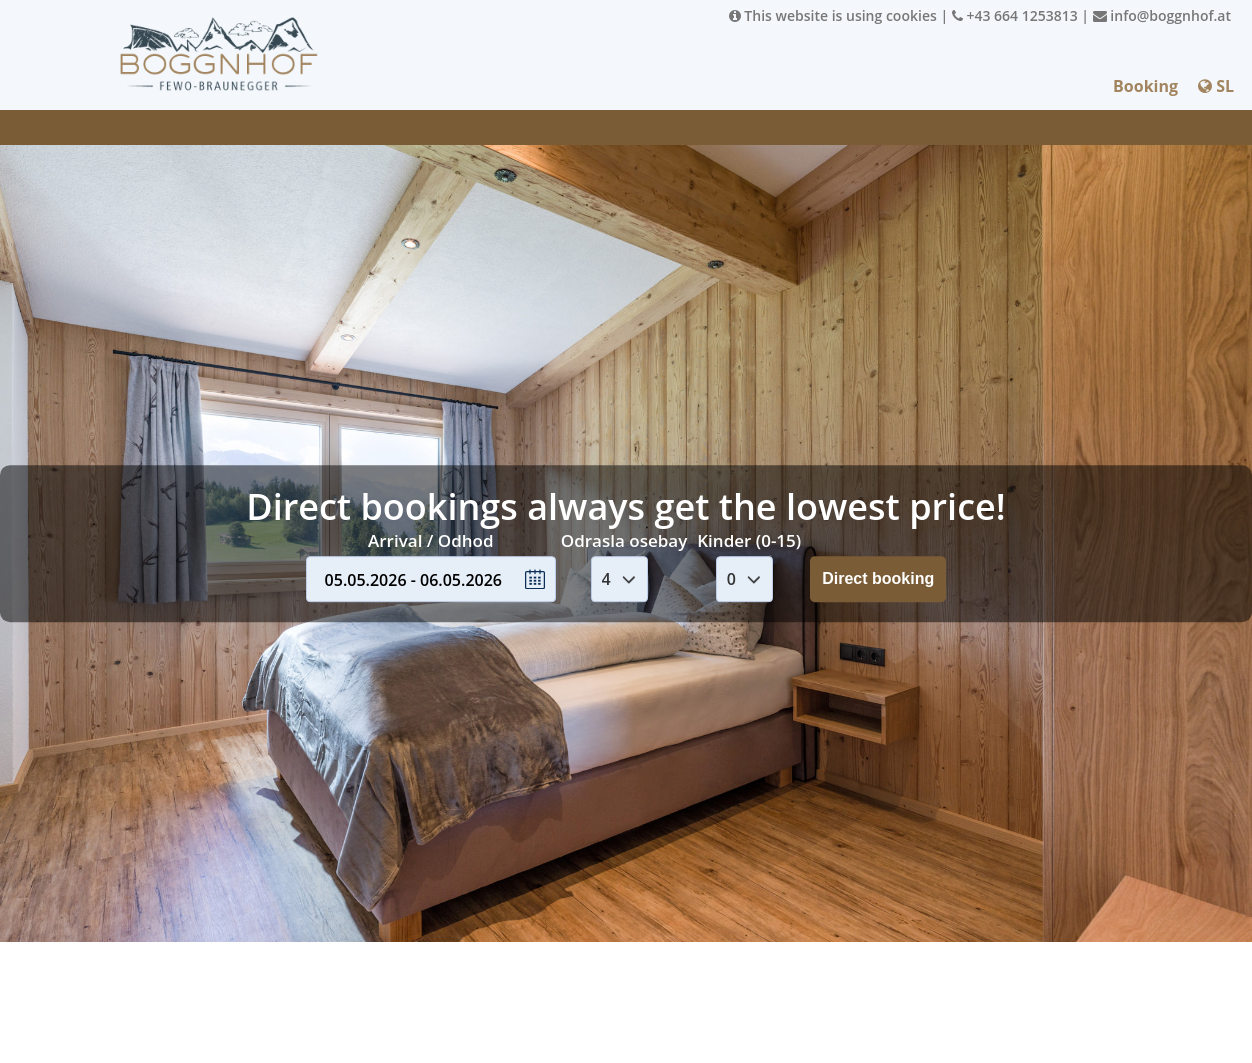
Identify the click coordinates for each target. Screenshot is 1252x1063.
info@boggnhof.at (1162, 15)
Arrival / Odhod (431, 540)
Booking (1145, 86)
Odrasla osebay (624, 540)
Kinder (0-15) (749, 540)
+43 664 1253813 (1015, 15)
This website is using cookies (833, 15)
